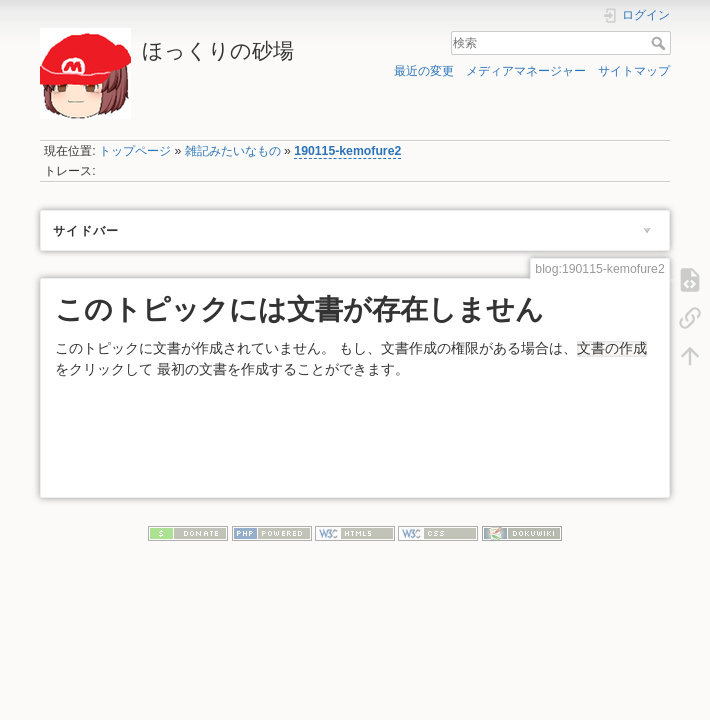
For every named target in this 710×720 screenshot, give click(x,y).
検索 (660, 43)
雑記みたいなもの (233, 151)
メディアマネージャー (526, 71)
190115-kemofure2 (347, 151)
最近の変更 (424, 71)
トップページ (135, 151)
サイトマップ (634, 71)
